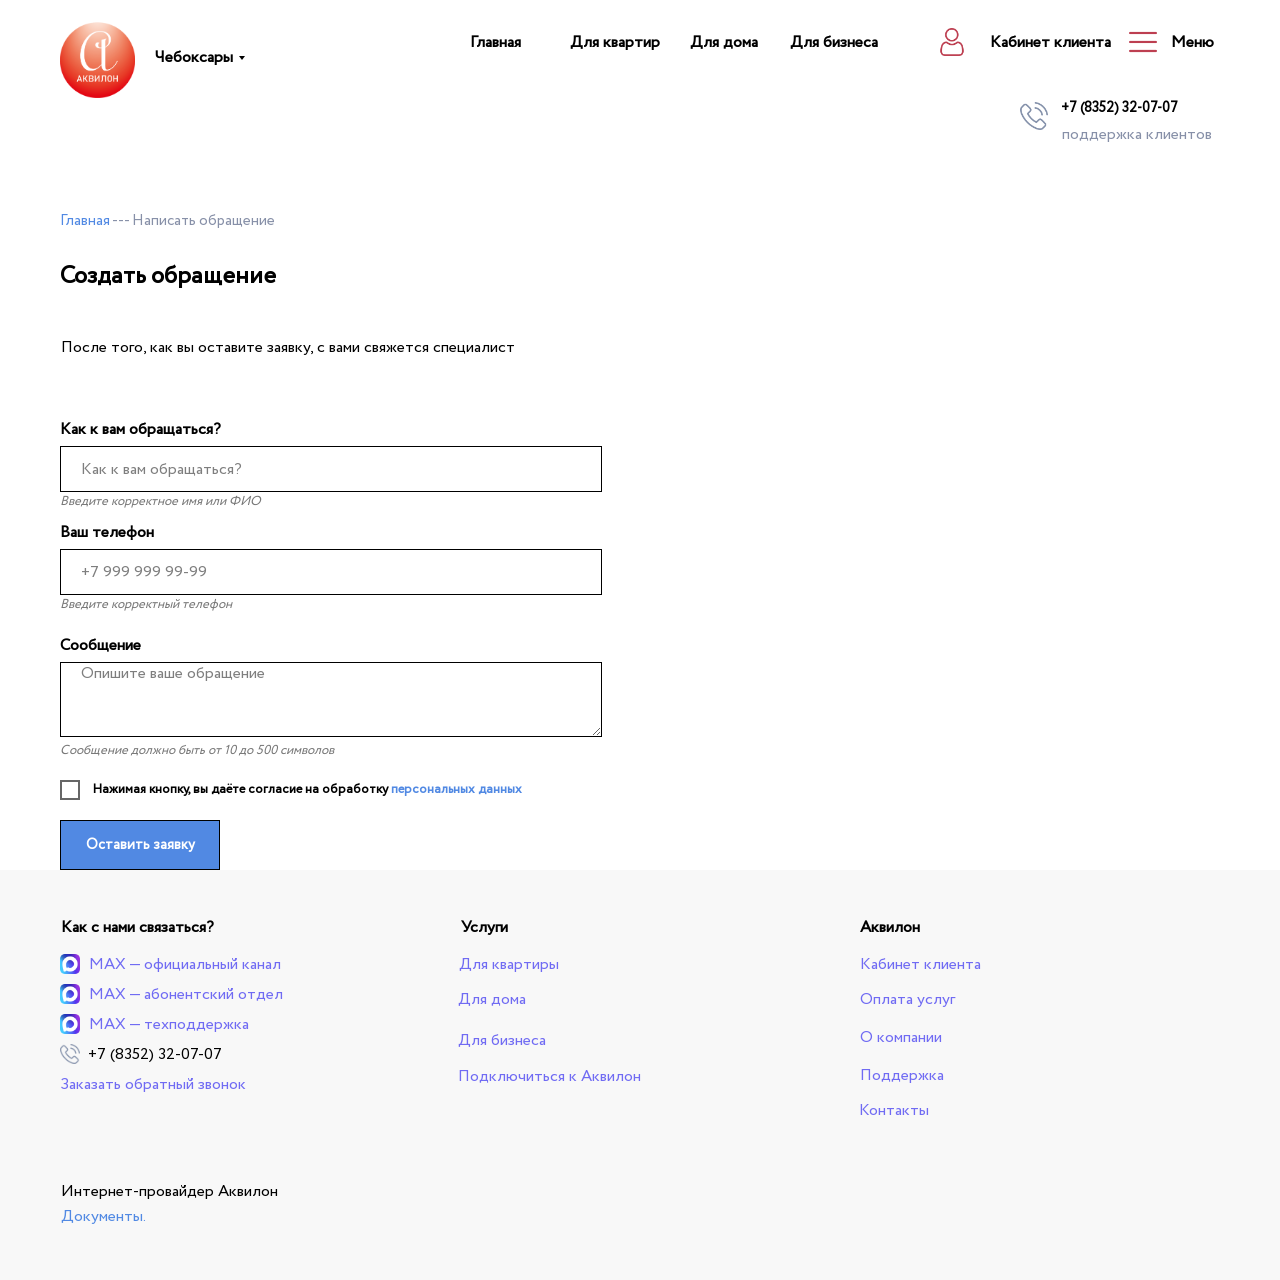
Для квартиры (509, 964)
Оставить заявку (140, 845)
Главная (495, 42)
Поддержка (902, 1075)
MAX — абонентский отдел (186, 994)
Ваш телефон (107, 532)
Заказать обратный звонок (153, 1084)
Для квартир (615, 42)
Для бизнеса (834, 42)
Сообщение (100, 645)
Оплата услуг (907, 999)
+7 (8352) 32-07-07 (1119, 108)
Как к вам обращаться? (140, 429)
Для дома (724, 42)
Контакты (894, 1110)
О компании (901, 1037)
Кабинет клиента (1050, 42)
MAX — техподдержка (169, 1024)
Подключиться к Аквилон (549, 1076)
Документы (102, 1216)
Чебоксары (194, 57)
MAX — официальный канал (185, 964)
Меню (1192, 42)
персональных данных (456, 789)
